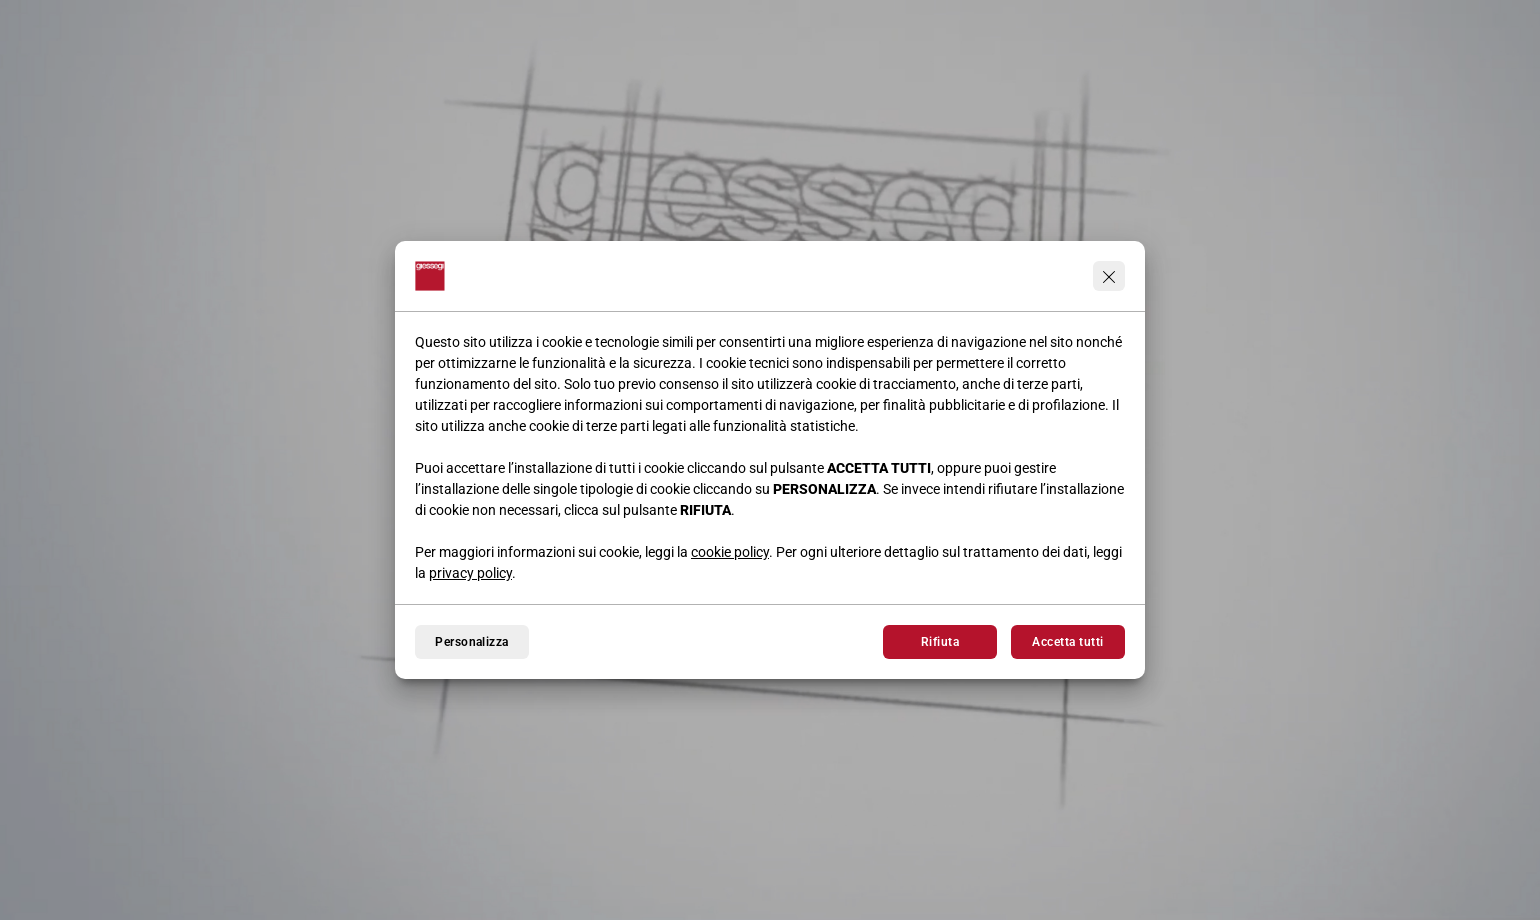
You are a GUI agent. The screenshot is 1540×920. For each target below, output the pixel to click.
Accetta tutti (1067, 642)
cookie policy (730, 552)
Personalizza (472, 642)
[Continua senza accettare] (1109, 276)
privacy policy (470, 573)
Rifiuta (940, 642)
